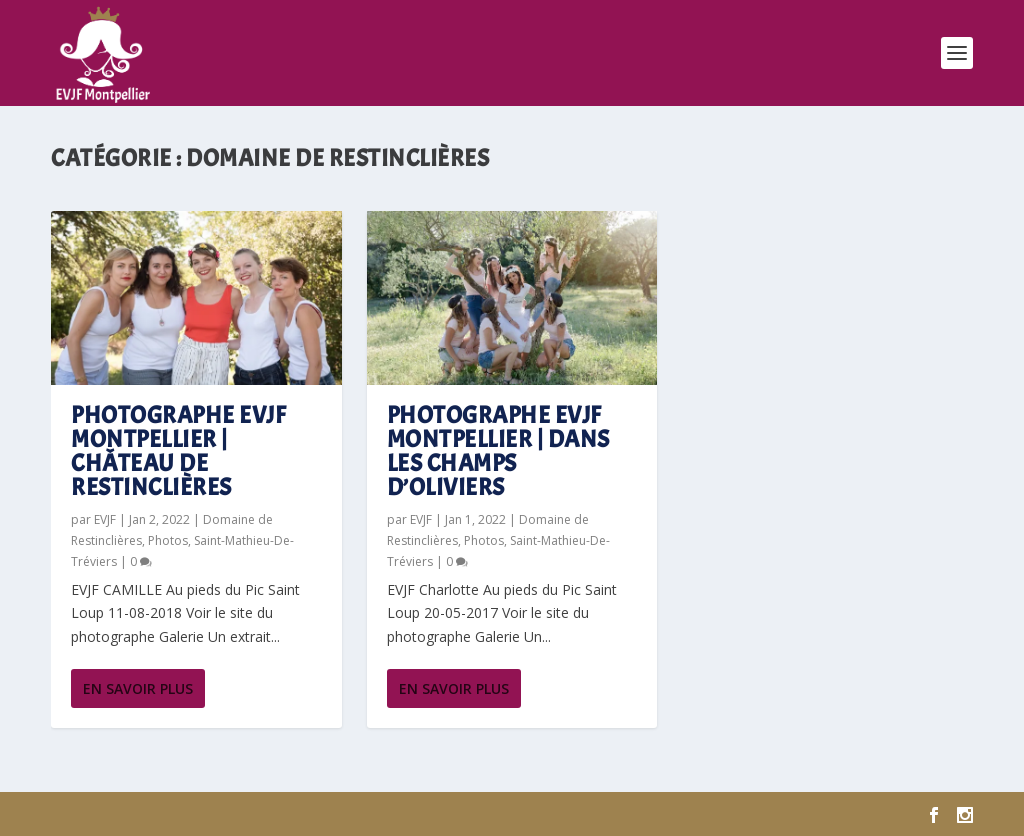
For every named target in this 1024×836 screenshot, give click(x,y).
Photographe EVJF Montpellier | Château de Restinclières (178, 450)
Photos (168, 540)
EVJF (105, 519)
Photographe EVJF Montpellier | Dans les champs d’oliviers (498, 450)
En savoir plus (138, 688)
